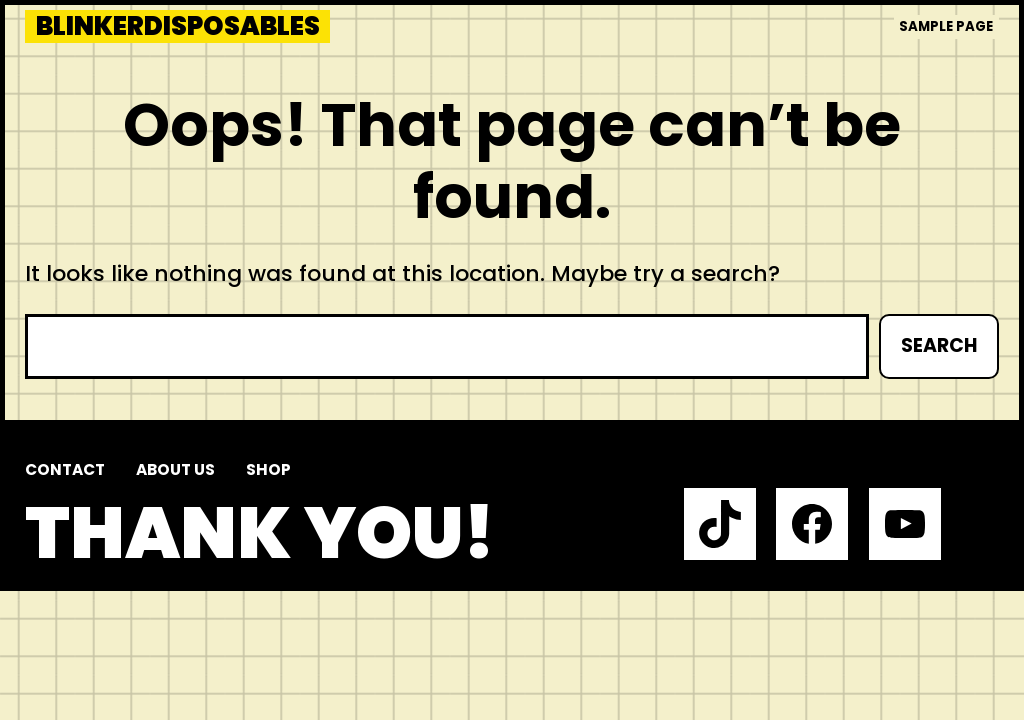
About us (175, 469)
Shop (268, 469)
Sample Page (946, 26)
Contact (65, 469)
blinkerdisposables (178, 26)
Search (939, 345)
